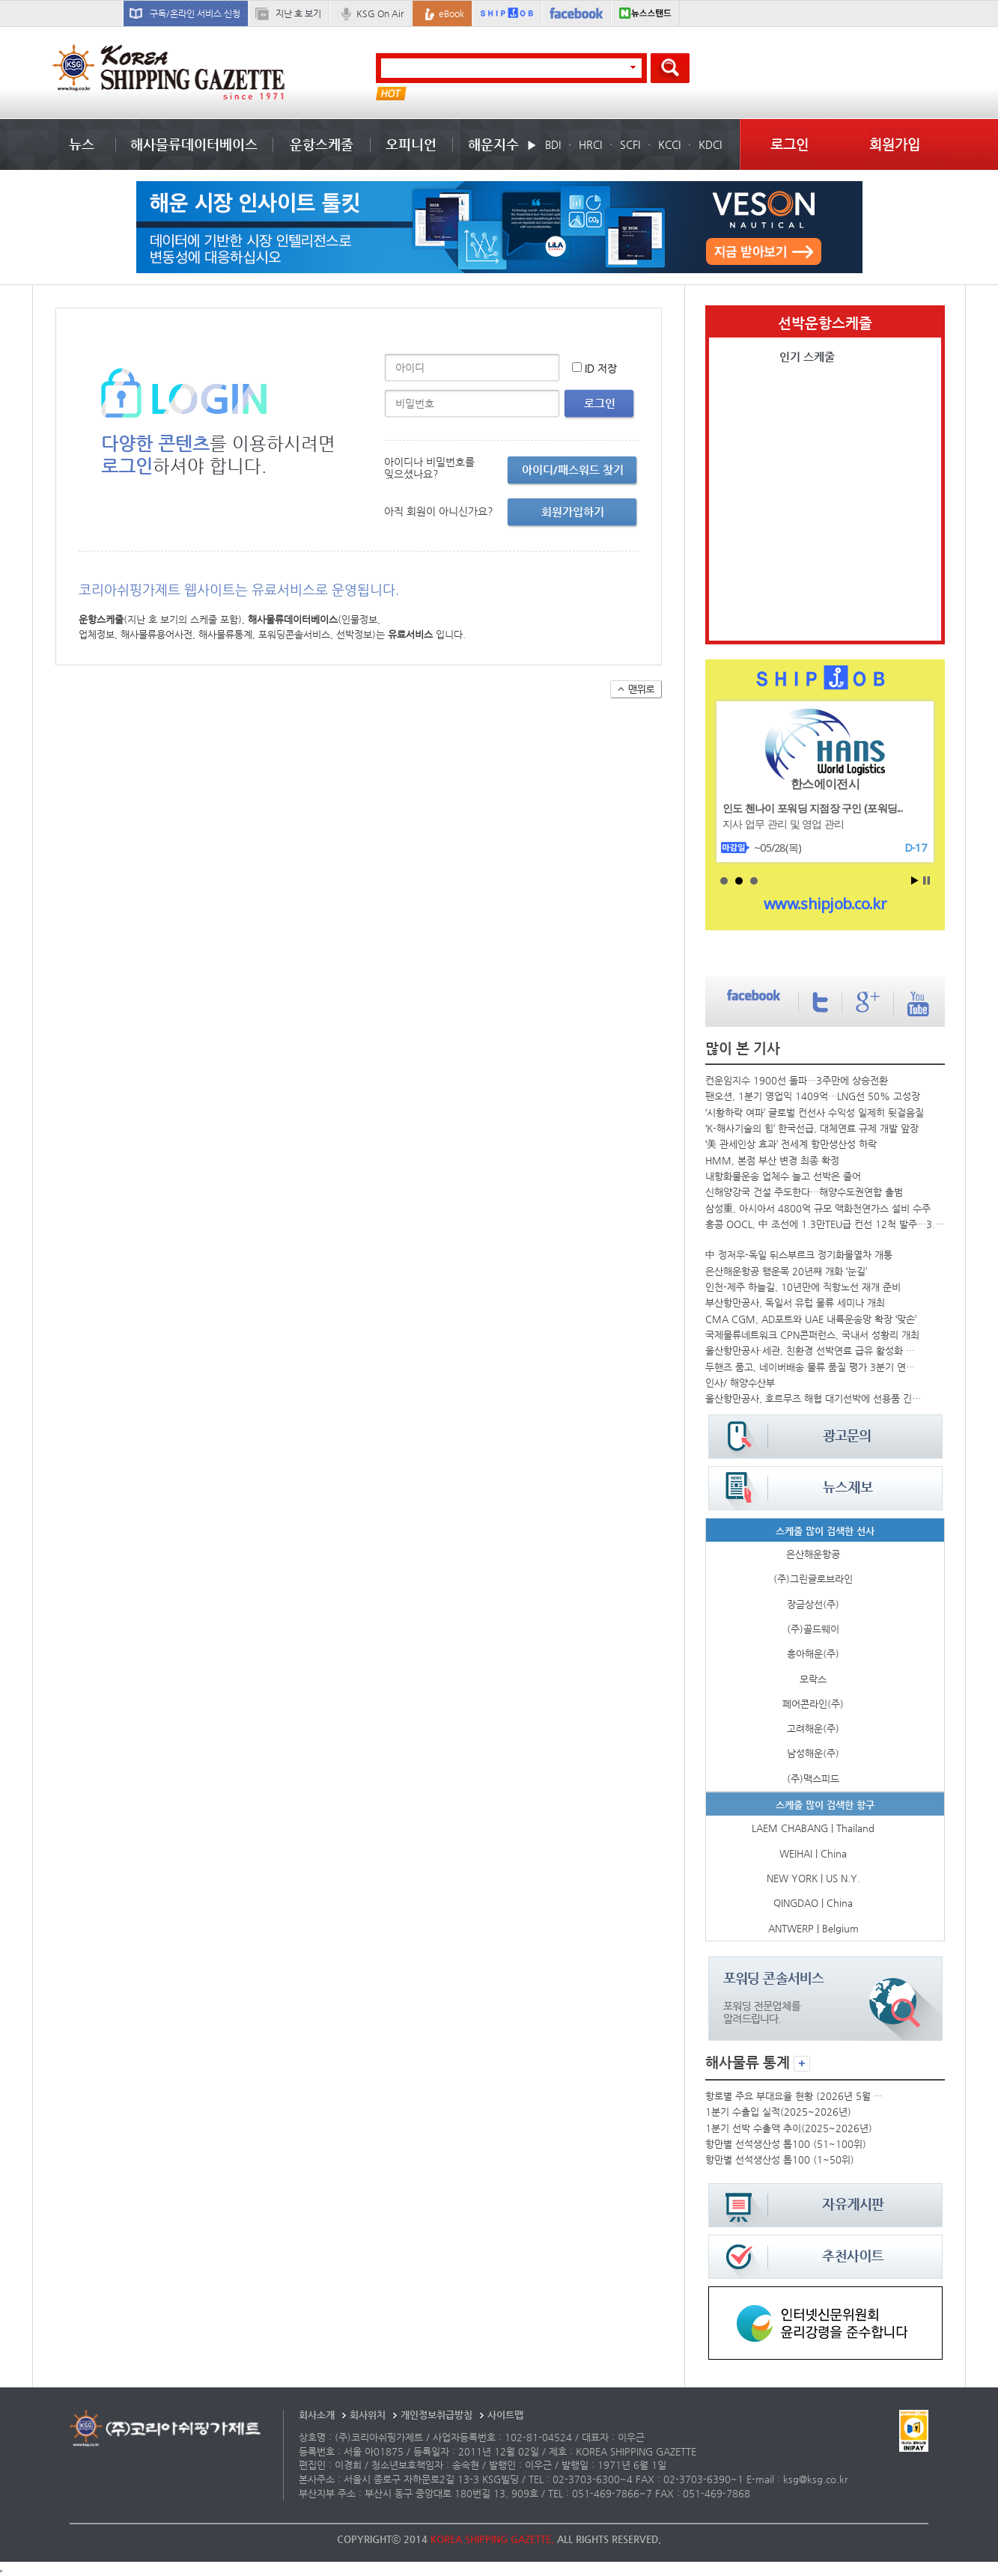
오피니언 (411, 144)
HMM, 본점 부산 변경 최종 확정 (772, 1160)
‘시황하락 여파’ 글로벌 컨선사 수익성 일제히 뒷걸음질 (814, 1112)
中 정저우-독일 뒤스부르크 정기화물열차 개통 (798, 1254)
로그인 (789, 144)
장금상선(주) (813, 1604)
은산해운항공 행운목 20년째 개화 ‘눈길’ (786, 1271)
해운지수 (493, 144)
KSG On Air (380, 13)
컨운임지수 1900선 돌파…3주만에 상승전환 (796, 1080)
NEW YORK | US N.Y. (813, 1878)
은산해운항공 (813, 1554)
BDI (553, 144)
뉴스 (81, 144)
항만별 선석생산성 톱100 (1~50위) (779, 2159)
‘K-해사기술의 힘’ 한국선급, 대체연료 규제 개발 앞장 (812, 1128)
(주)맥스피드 (813, 1778)
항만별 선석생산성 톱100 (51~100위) (785, 2143)
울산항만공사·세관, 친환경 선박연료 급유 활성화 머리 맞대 (813, 1350)
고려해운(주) (813, 1728)
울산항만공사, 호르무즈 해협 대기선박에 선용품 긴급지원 (813, 1398)
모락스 (813, 1679)
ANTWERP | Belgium (813, 1928)
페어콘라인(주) (813, 1704)
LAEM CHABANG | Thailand (813, 1828)
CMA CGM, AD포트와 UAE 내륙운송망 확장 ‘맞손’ (810, 1319)
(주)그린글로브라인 (813, 1579)
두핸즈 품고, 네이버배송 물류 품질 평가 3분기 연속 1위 (813, 1367)
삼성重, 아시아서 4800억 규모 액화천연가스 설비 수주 (818, 1208)
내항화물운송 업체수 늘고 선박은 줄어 (783, 1176)
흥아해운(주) (813, 1653)
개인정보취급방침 (436, 2415)
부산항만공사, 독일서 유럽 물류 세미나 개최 (795, 1302)
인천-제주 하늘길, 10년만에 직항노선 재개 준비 (803, 1286)
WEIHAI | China (813, 1853)
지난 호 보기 (298, 13)
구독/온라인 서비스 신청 (195, 13)
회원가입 (894, 144)
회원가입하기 (572, 511)
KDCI (710, 144)
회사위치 (368, 2415)
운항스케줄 (321, 144)
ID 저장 (601, 368)
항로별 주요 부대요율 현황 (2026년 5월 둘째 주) (796, 2096)
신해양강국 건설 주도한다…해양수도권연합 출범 (804, 1191)
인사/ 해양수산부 (740, 1382)
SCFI (630, 144)
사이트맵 (505, 2415)
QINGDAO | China (813, 1903)
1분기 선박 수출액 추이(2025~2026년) (788, 2128)
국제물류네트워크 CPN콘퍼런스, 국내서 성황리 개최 (812, 1334)
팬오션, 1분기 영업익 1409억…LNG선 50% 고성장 (812, 1096)
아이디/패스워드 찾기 (573, 469)
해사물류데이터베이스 (194, 144)
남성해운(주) (813, 1753)
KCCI (669, 144)
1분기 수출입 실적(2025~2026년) (778, 2111)
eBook (451, 13)
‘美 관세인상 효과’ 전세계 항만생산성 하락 (791, 1144)
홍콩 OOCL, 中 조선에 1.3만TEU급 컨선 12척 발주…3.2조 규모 (825, 1224)
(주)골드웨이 (813, 1629)
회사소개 (317, 2415)
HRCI (590, 144)
